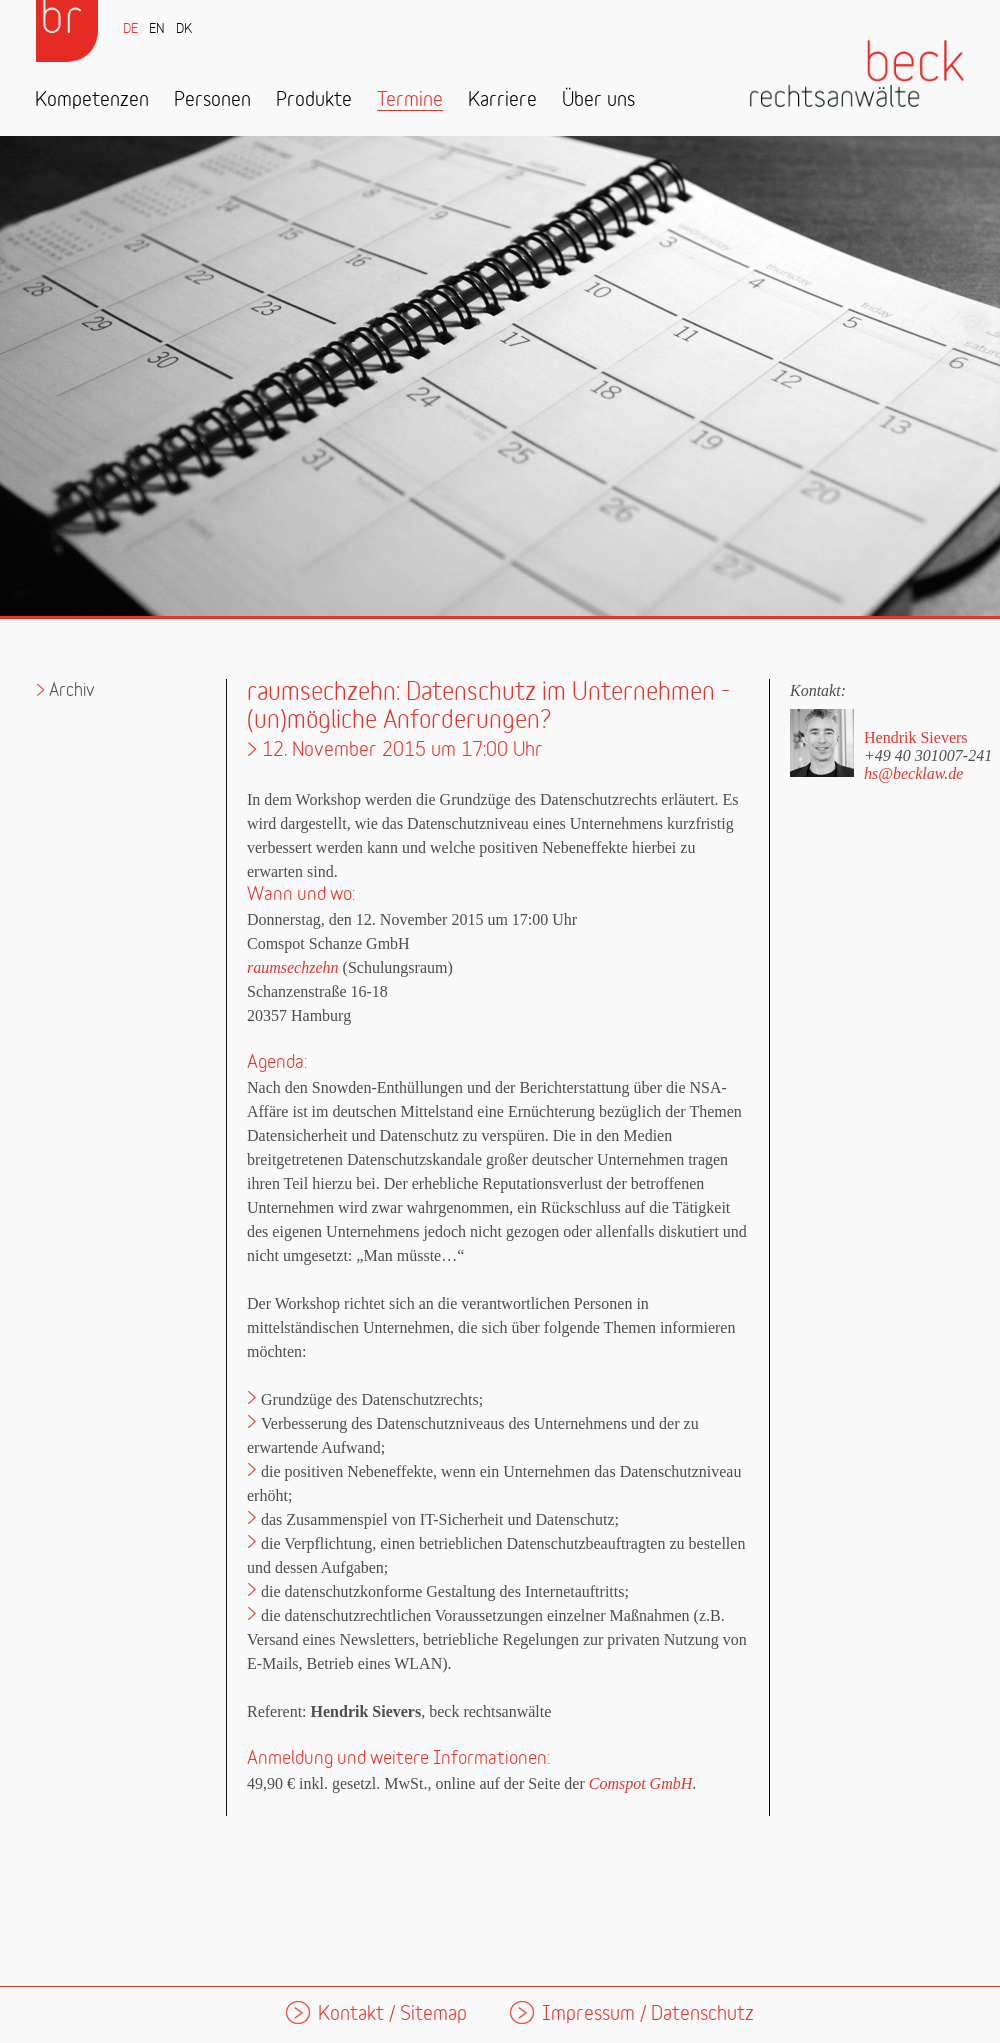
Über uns (598, 100)
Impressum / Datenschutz (648, 2014)
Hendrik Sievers (916, 737)
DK (184, 29)
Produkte (314, 100)
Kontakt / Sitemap (392, 2014)
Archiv (72, 690)
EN (157, 29)
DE (130, 29)
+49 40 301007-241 (928, 755)
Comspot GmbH (641, 1783)
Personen (212, 100)
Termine (410, 100)
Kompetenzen (92, 100)
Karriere (502, 100)
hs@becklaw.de (913, 773)
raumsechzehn (293, 967)
